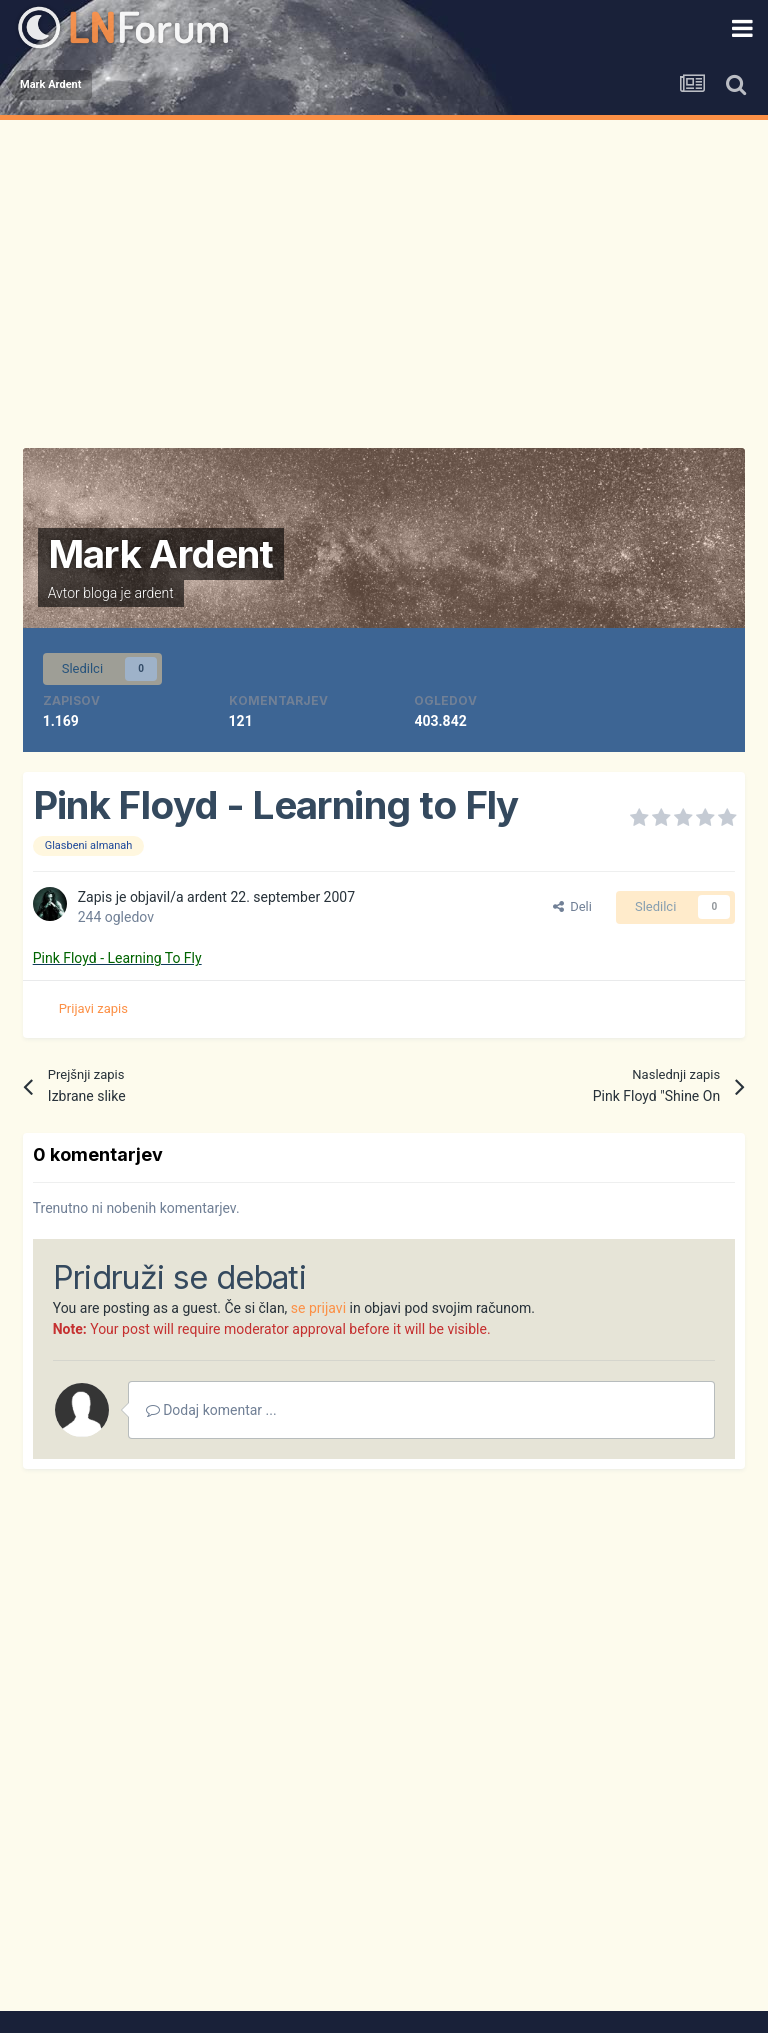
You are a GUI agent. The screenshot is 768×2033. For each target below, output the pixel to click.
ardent (153, 593)
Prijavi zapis (93, 1008)
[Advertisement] (384, 270)
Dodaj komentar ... (211, 1410)
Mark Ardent (161, 554)
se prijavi (318, 1308)
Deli (572, 906)
